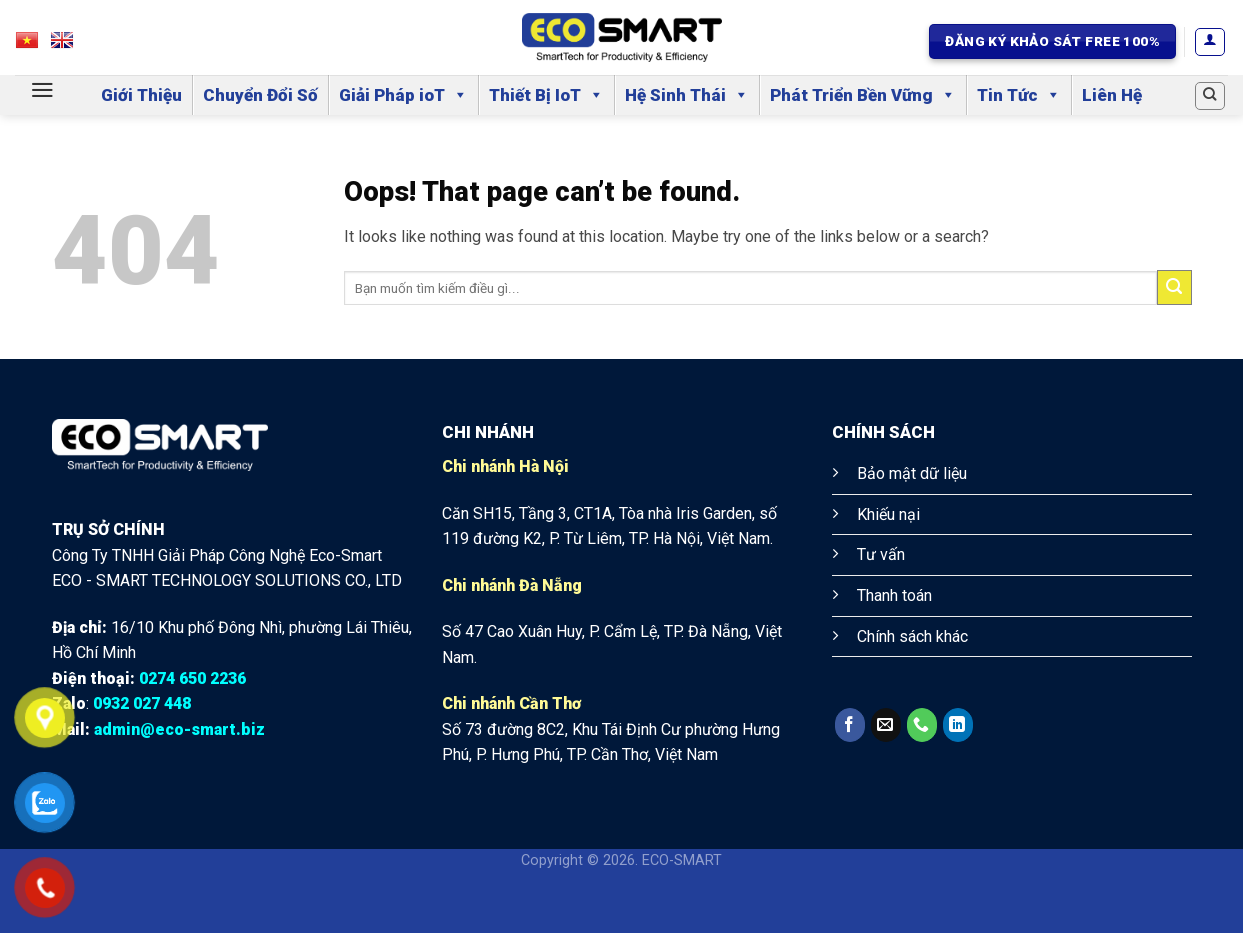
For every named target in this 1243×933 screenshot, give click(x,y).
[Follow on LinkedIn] (958, 725)
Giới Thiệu (141, 95)
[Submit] (1174, 287)
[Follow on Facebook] (850, 725)
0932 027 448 (142, 703)
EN (71, 45)
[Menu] (42, 90)
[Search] (1210, 96)
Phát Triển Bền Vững (863, 95)
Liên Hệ (1112, 95)
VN (36, 45)
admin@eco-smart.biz (179, 729)
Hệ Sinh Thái (687, 95)
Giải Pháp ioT (403, 95)
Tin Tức (1019, 95)
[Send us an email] (886, 725)
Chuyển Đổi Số (260, 95)
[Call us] (922, 725)
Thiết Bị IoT (546, 95)
